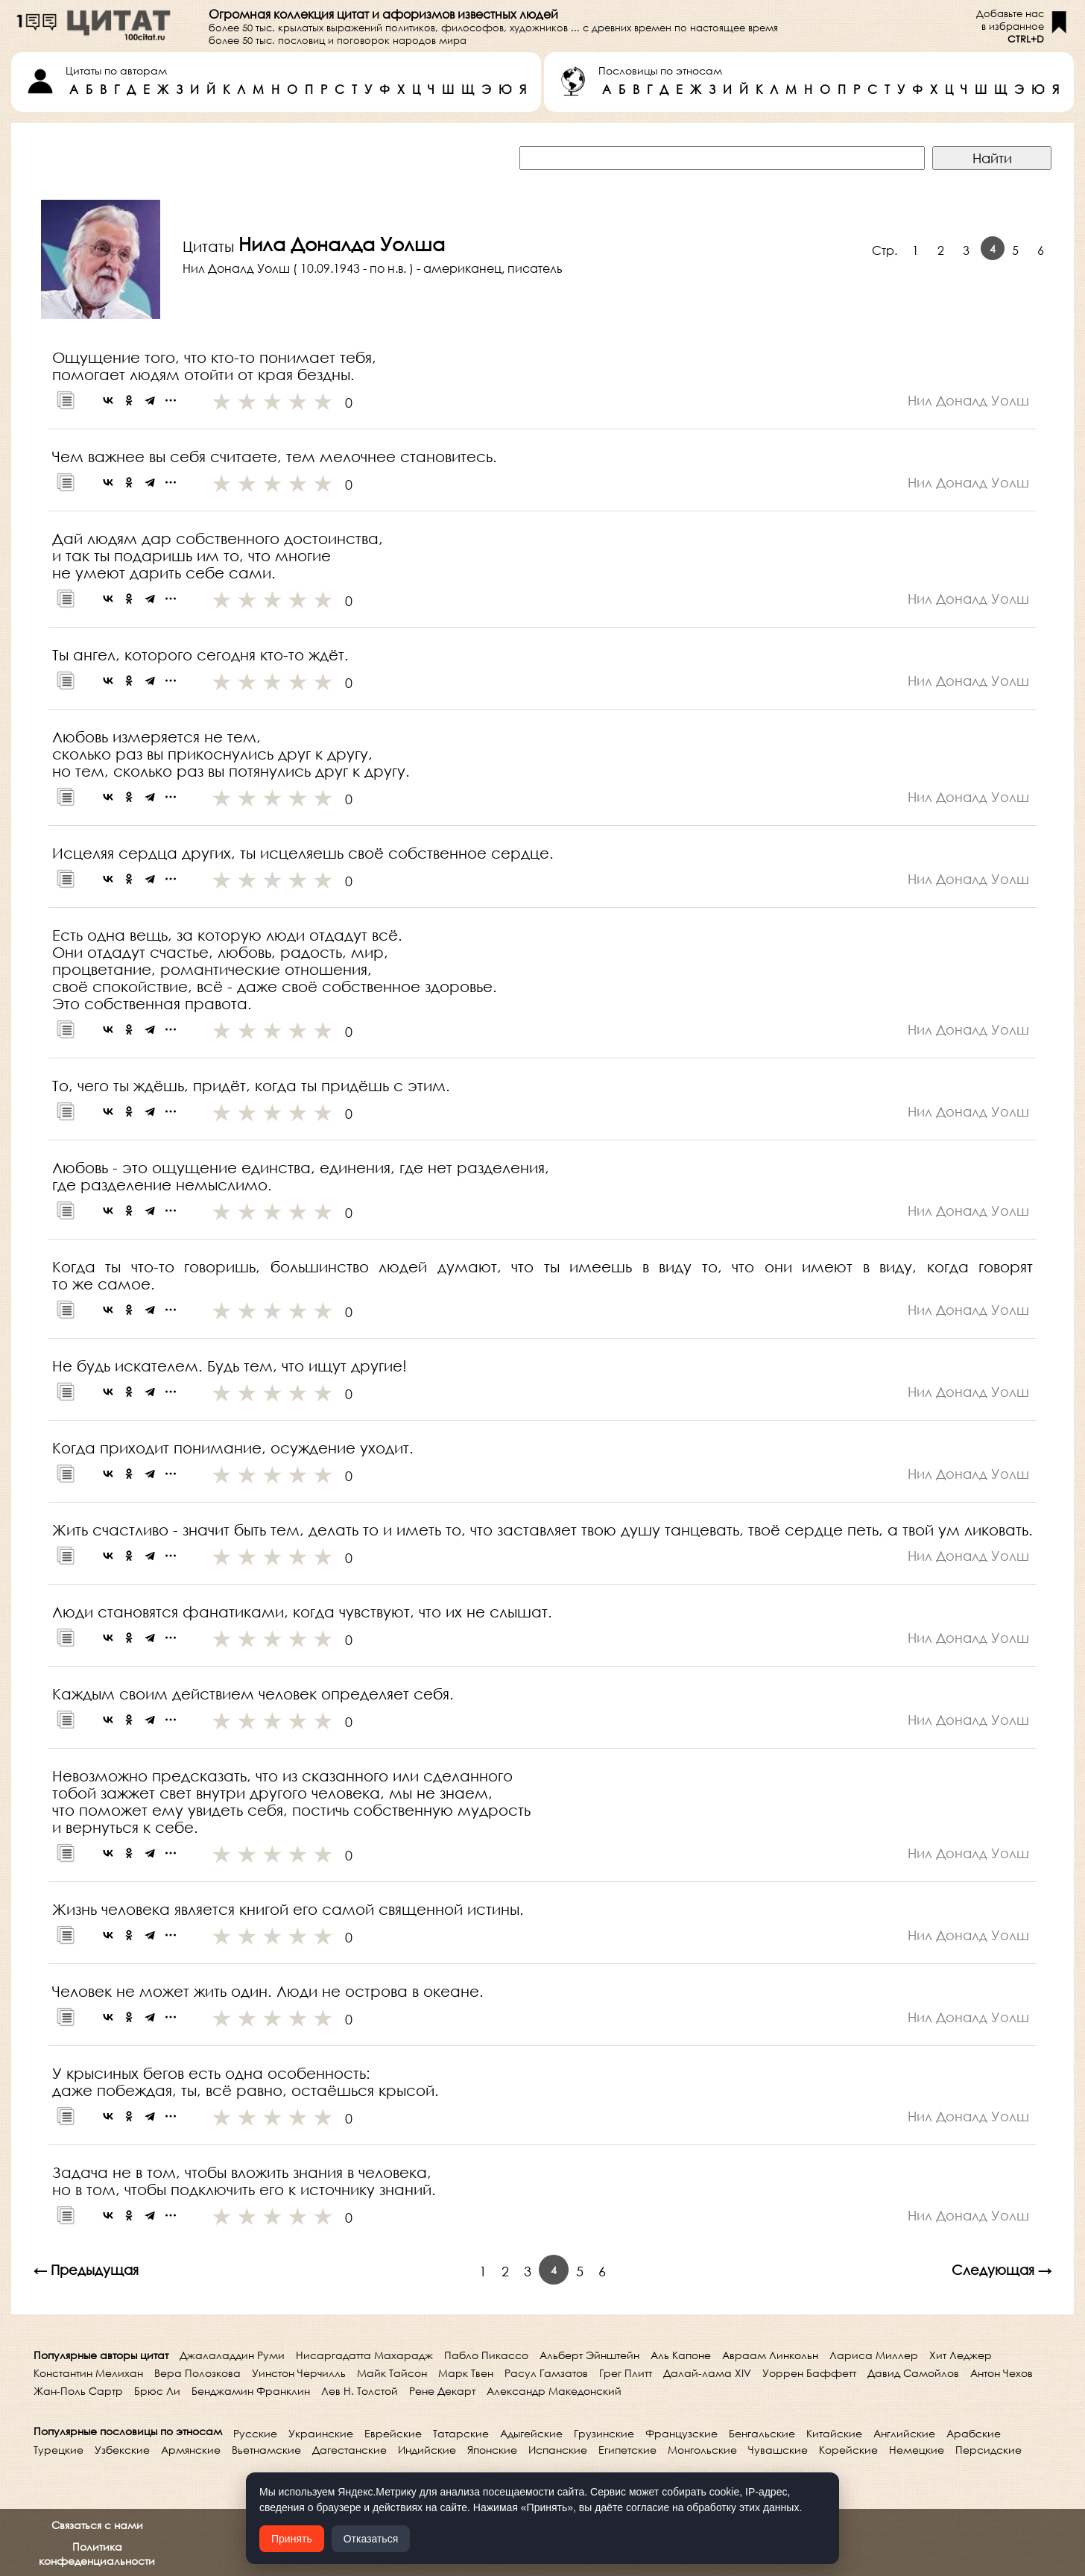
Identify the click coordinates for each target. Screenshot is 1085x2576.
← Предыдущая (86, 2269)
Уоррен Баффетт (809, 2373)
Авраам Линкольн (770, 2355)
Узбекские (122, 2450)
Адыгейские (531, 2433)
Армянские (191, 2450)
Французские (681, 2433)
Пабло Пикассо (486, 2355)
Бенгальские (762, 2433)
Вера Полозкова (197, 2373)
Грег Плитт (625, 2373)
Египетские (627, 2450)
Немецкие (916, 2450)
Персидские (988, 2450)
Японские (492, 2450)
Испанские (557, 2450)
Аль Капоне (681, 2355)
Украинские (320, 2433)
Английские (904, 2433)
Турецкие (58, 2450)
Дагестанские (349, 2450)
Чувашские (778, 2450)
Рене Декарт (442, 2391)
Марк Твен (465, 2373)
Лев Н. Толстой (359, 2391)
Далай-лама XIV (707, 2373)
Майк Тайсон (392, 2373)
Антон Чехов (1001, 2373)
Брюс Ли (157, 2391)
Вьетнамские (266, 2450)
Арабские (973, 2433)
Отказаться (371, 2539)
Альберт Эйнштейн (589, 2355)
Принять (291, 2539)
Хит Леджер (960, 2355)
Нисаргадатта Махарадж (364, 2355)
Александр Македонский (554, 2391)
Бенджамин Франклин (251, 2391)
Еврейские (393, 2433)
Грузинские (604, 2433)
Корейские (848, 2450)
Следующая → (1001, 2269)
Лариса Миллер (873, 2355)
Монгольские (702, 2450)
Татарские (461, 2433)
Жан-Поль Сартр (78, 2391)
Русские (255, 2433)
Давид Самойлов (913, 2373)
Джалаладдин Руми (232, 2355)
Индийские (427, 2450)
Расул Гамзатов (546, 2373)
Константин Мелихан (88, 2373)
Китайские (834, 2433)
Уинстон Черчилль (299, 2373)
